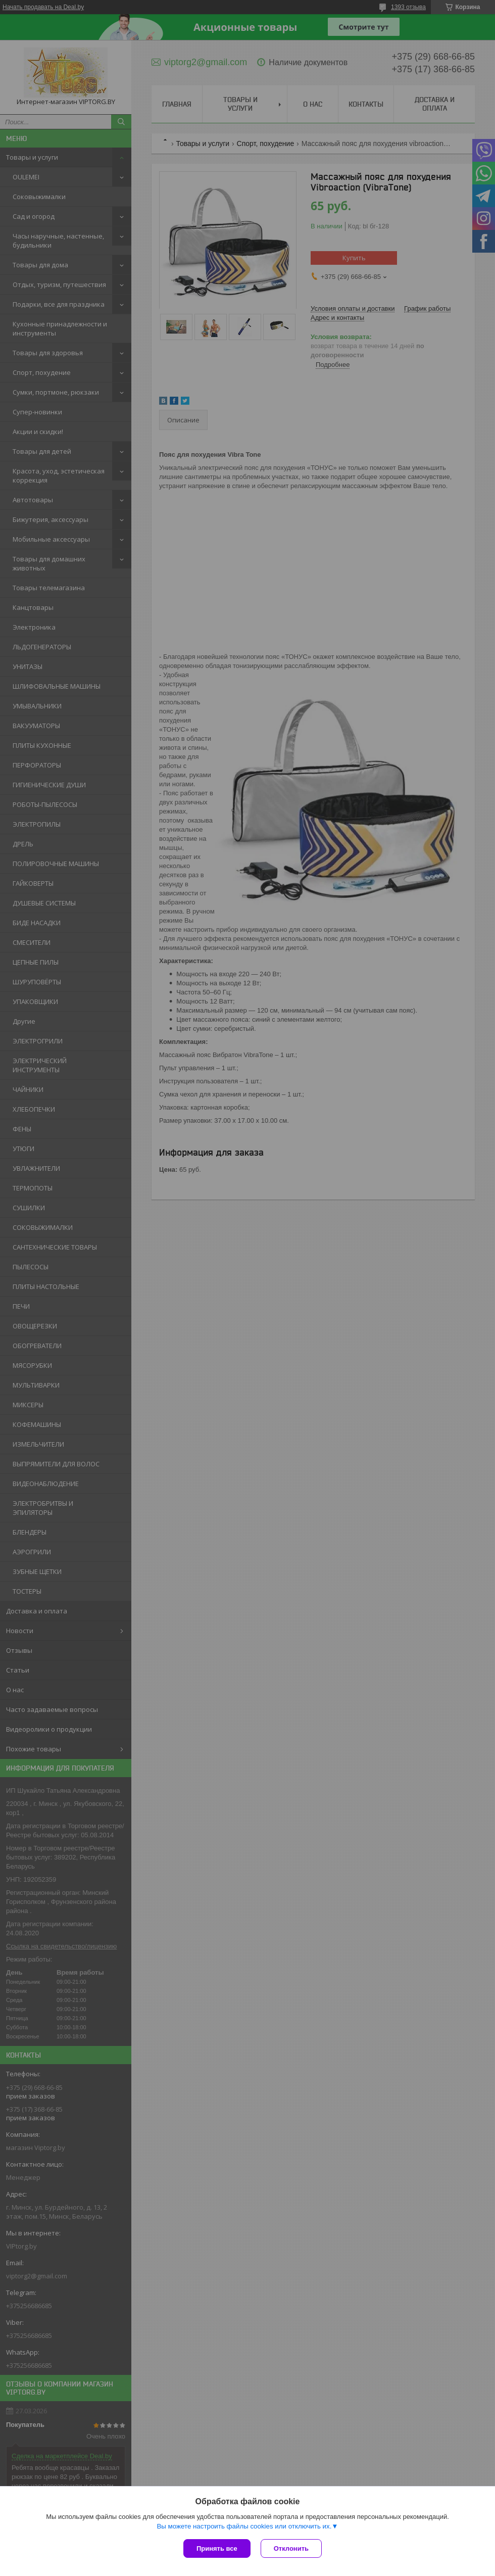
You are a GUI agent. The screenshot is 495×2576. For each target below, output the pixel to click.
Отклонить (291, 2548)
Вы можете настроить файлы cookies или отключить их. (244, 2526)
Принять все (216, 2548)
